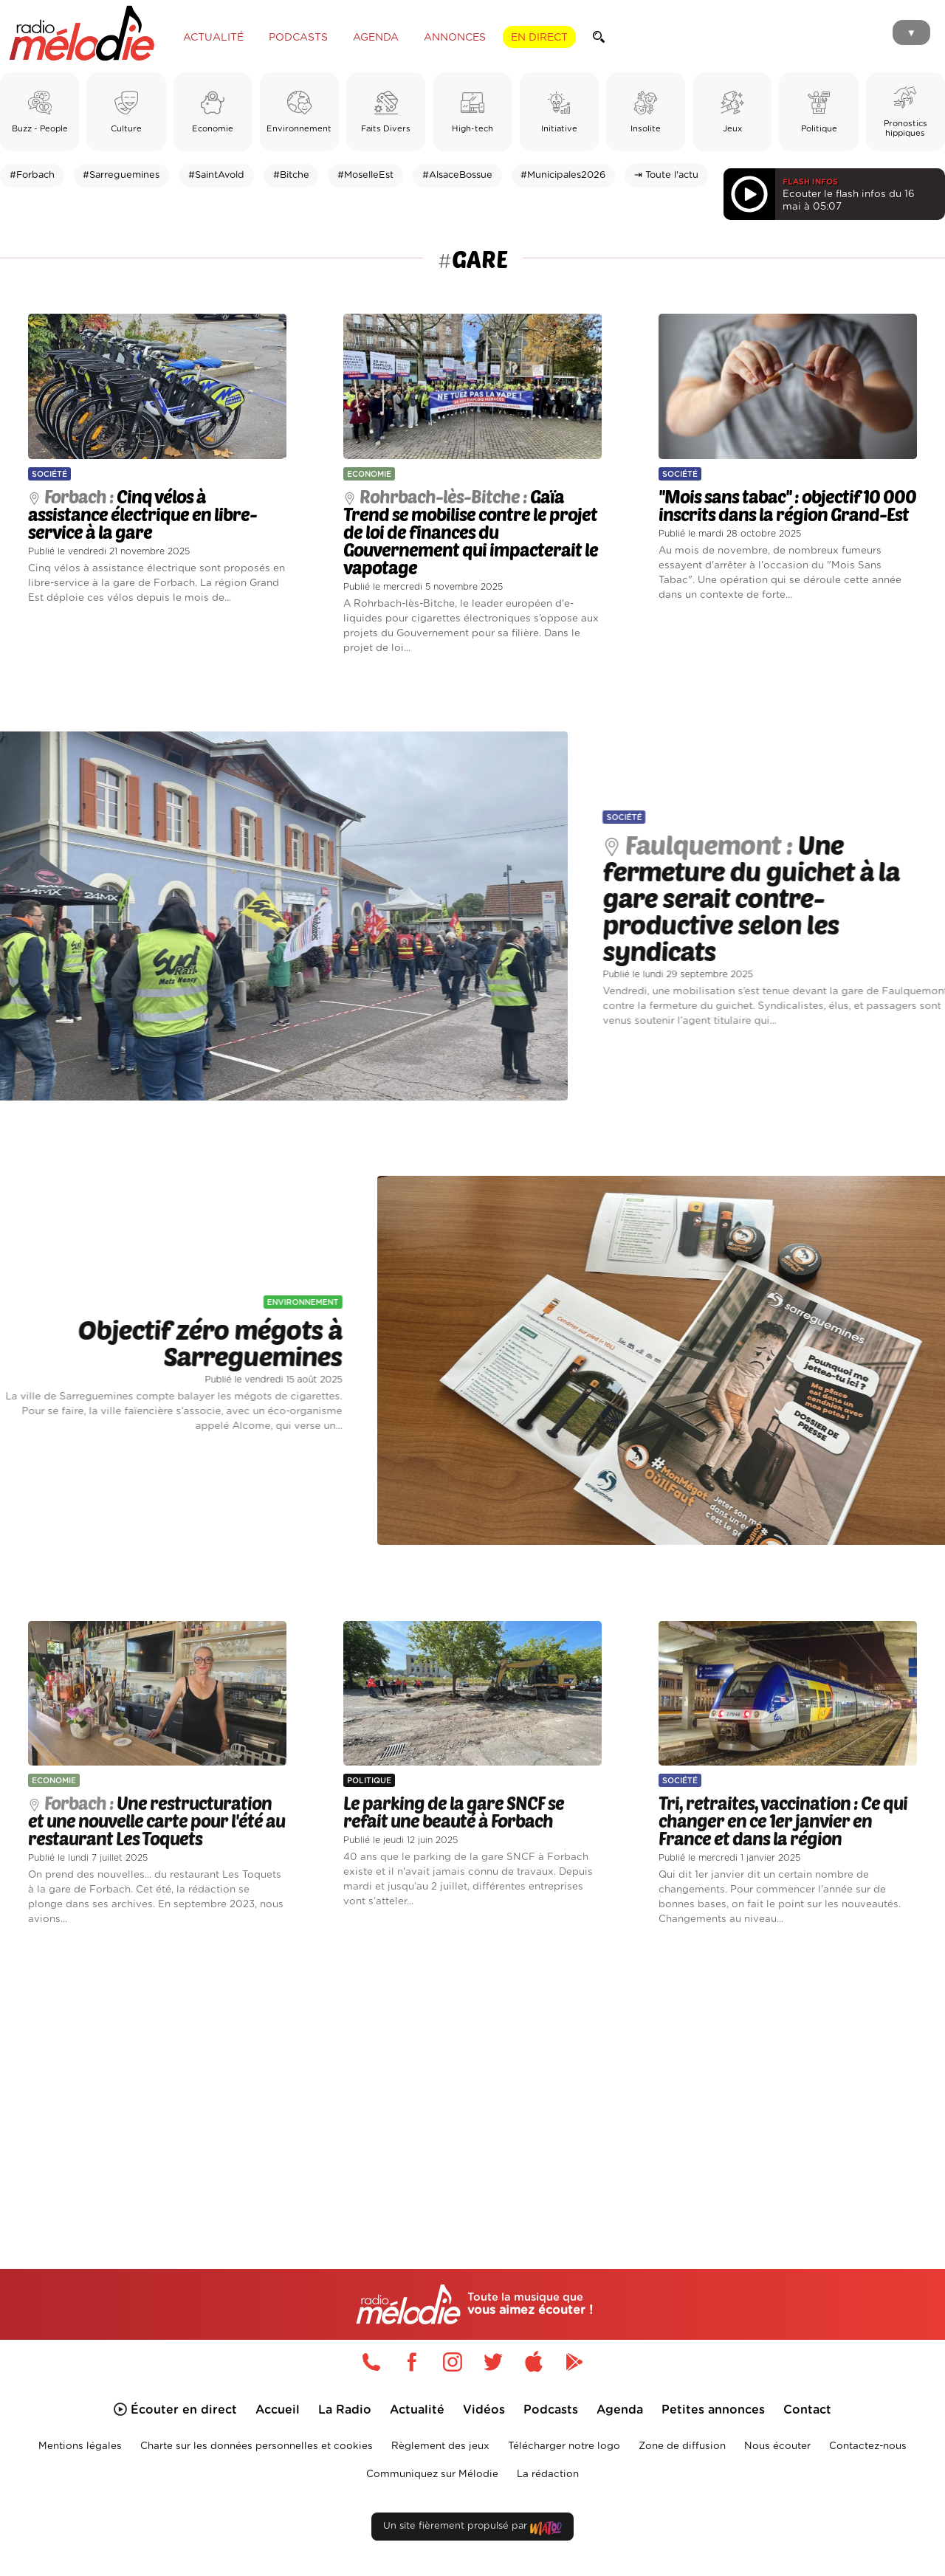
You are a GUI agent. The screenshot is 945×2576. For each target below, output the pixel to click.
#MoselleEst (365, 175)
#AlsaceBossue (457, 175)
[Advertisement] (472, 2080)
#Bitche (291, 175)
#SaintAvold (216, 175)
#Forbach (32, 175)
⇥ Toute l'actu (666, 175)
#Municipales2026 (562, 175)
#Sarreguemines (121, 175)
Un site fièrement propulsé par (472, 2529)
